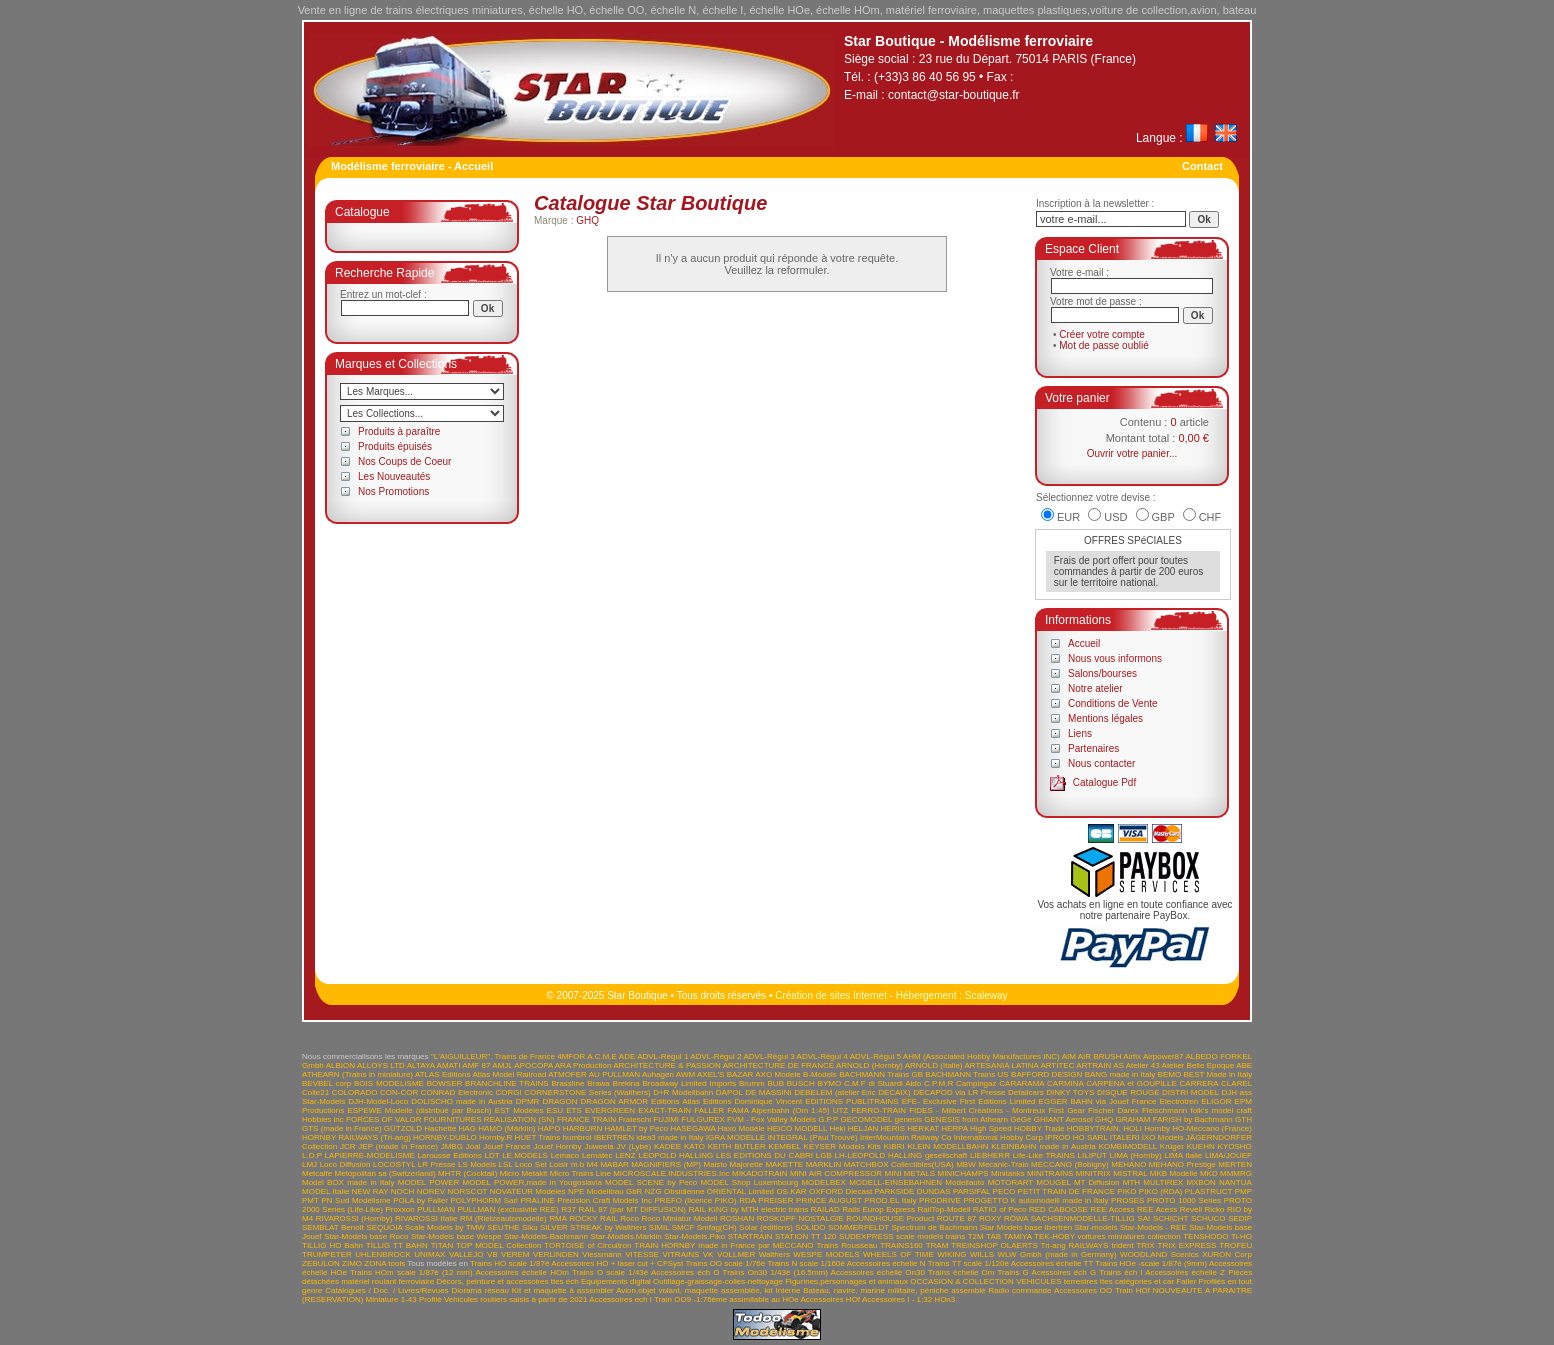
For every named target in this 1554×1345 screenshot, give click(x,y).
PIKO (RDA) (1161, 1191)
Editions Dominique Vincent (752, 1101)
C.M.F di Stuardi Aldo (882, 1083)
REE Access (1112, 1209)
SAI (1143, 1218)
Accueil (1084, 643)
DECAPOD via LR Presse (959, 1092)
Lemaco (565, 1155)
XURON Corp (1227, 1254)
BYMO (830, 1083)
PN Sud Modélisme (355, 1200)
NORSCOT (468, 1191)
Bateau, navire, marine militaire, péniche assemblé (894, 1290)
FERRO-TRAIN (878, 1110)
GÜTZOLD (403, 1128)
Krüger (1172, 1146)
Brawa (598, 1083)
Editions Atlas (675, 1101)
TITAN (442, 1245)
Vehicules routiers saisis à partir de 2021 (516, 1299)
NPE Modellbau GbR (605, 1191)
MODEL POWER (429, 1182)
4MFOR (571, 1056)
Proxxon (399, 1209)
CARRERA (1199, 1083)
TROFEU (1235, 1245)
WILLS (982, 1254)
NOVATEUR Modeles (528, 1191)
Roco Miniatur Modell (679, 1218)
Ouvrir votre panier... (1132, 453)
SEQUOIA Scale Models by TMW (425, 1227)
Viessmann (601, 1254)
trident (1122, 1245)
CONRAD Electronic (457, 1092)
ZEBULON (321, 1263)
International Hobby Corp (998, 1137)
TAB (993, 1236)
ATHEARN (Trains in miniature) (357, 1074)
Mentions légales (1105, 718)
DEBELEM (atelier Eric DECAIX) (852, 1092)
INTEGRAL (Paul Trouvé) (813, 1137)
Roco (629, 1218)
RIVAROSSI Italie (426, 1218)
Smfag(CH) (717, 1227)
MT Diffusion (1097, 1182)
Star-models (1095, 1227)
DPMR (528, 1101)
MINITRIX (1093, 1173)
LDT (491, 1155)
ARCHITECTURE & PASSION (667, 1065)
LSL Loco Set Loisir (534, 1164)
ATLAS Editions (443, 1074)
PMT (310, 1200)
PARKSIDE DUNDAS (913, 1191)
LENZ (625, 1155)
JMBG (452, 1146)
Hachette (440, 1128)
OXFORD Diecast (840, 1191)
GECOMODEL (867, 1119)
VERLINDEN (556, 1254)
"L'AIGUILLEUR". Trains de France (493, 1056)
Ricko (1214, 1209)
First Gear (1066, 1110)
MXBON (1200, 1182)
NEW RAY (370, 1191)
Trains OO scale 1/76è (725, 1263)
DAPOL (729, 1092)
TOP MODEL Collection (498, 1245)
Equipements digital (616, 1281)
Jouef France (506, 1146)
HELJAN (863, 1128)
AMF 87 (476, 1065)
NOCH (403, 1191)
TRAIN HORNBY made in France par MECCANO (723, 1245)
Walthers (774, 1254)
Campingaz (976, 1083)
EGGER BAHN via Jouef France (1098, 1101)
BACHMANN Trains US (966, 1074)
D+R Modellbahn (683, 1092)
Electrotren (1179, 1101)
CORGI (509, 1092)
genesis (908, 1119)
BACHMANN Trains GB (881, 1074)
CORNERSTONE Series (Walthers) (587, 1092)
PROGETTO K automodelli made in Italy (1035, 1200)
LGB (824, 1155)
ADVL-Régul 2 (715, 1056)
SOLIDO (810, 1227)
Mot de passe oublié (1104, 345)
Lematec (597, 1155)
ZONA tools (384, 1263)
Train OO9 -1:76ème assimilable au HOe (726, 1299)
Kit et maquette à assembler (563, 1290)
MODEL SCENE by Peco (651, 1182)
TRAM (937, 1245)
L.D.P (312, 1155)
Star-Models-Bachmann (546, 1236)
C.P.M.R (938, 1083)
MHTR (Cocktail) (467, 1173)
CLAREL (1236, 1083)
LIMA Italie (1183, 1155)
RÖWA (1016, 1218)
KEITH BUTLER (737, 1146)
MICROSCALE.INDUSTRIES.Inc (671, 1173)
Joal (473, 1146)
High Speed (991, 1128)
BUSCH (801, 1083)
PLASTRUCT (1208, 1191)
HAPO (549, 1128)
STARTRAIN (750, 1236)
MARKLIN (824, 1164)
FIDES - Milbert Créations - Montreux (977, 1110)
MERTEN (1235, 1164)
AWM (685, 1074)
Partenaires (1093, 748)
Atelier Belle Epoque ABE (1207, 1065)
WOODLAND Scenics (1159, 1254)
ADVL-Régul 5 (875, 1056)
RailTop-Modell (944, 1209)
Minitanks (1008, 1173)
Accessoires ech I (620, 1299)
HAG (467, 1128)
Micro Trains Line (580, 1173)
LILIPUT (1092, 1155)
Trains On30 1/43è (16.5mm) (775, 1272)
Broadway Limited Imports (690, 1083)
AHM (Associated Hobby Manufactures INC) (981, 1056)
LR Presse (437, 1164)
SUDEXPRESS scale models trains (902, 1236)
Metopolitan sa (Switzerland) (385, 1173)
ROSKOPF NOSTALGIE (800, 1218)
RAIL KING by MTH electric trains (748, 1209)
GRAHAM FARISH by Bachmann (1173, 1119)
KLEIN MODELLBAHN (947, 1146)
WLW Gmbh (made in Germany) (1057, 1254)
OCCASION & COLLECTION (962, 1281)
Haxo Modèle (741, 1128)
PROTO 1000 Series (1184, 1200)
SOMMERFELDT (858, 1227)
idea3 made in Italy (669, 1137)
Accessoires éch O (685, 1272)
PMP (1243, 1191)
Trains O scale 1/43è (610, 1272)
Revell (1191, 1209)
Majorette (746, 1164)
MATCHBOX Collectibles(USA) (899, 1164)
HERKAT (923, 1128)
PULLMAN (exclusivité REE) (507, 1209)
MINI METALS (910, 1173)
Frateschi (634, 1119)
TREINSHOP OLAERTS (994, 1245)
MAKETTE (784, 1164)
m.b (577, 1164)
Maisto (715, 1164)
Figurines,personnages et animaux (846, 1281)
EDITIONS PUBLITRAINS (851, 1101)
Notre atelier (1095, 688)
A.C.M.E (602, 1056)
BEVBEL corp (326, 1083)
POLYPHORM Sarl (483, 1200)
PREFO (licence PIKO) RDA (705, 1200)
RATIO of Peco (1000, 1209)
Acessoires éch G (1064, 1272)
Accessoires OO (1083, 1290)
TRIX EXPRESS (1187, 1245)
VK (708, 1254)
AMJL (502, 1065)
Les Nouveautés (394, 476)
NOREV (431, 1191)
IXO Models (1163, 1137)
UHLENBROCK (383, 1254)
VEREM (515, 1254)
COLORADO (355, 1092)
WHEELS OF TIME (898, 1254)
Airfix (1132, 1056)
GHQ (587, 220)
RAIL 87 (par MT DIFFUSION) (632, 1209)
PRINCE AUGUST (829, 1200)
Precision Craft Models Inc (604, 1200)
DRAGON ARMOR (614, 1101)
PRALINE (537, 1200)
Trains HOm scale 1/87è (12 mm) (411, 1272)
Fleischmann (1164, 1110)
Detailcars (1026, 1092)
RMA (557, 1218)
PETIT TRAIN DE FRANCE (1066, 1191)
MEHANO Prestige (1182, 1164)
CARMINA (1065, 1083)
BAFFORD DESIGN (1046, 1074)
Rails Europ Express (878, 1209)
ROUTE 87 (956, 1218)
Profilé (430, 1299)
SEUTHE (503, 1227)
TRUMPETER (327, 1254)
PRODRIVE (940, 1200)
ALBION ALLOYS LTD (365, 1065)
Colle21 (315, 1092)
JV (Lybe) (634, 1146)
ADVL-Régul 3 (768, 1056)
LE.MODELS (525, 1155)
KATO (694, 1146)
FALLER (709, 1110)
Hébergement (926, 995)
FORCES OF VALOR (383, 1119)
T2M (976, 1236)
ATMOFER (567, 1074)
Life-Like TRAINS (1044, 1155)
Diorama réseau (480, 1290)
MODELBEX (823, 1182)
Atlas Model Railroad (509, 1074)
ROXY (990, 1218)
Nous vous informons (1115, 658)
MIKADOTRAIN (760, 1173)
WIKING (951, 1254)
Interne (788, 1290)
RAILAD (825, 1209)
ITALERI (1125, 1137)
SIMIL (659, 1227)
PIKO (1126, 1191)
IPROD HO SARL (1076, 1137)
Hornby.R (495, 1137)
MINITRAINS (1050, 1173)
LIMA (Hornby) (1135, 1155)
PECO (1004, 1191)
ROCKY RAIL (593, 1218)
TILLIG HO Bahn (332, 1245)
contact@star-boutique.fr (954, 95)
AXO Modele (777, 1074)
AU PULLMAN (614, 1074)
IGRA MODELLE (736, 1137)
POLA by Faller (420, 1200)
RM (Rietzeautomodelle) (503, 1218)
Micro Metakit (524, 1173)
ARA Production (583, 1065)
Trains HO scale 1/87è (509, 1263)
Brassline (567, 1083)
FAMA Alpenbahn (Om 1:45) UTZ (787, 1110)
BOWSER (445, 1083)
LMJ (309, 1164)
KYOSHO (1235, 1146)
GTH (1243, 1119)
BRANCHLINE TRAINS (507, 1083)
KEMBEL (785, 1146)
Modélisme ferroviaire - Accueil (412, 166)
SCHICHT (1170, 1218)
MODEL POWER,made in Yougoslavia (532, 1182)
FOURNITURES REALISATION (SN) (489, 1119)
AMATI (449, 1065)
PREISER (775, 1200)
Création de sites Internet (831, 995)
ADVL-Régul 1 (662, 1056)
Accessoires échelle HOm (521, 1272)
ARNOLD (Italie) (934, 1065)
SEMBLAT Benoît (333, 1227)
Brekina (626, 1083)
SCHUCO (1208, 1218)
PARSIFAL (971, 1191)
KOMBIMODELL (1128, 1146)
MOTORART (1010, 1182)
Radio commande (1019, 1290)
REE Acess (1157, 1209)
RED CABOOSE (1058, 1209)
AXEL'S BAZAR (725, 1074)
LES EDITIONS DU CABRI (764, 1155)
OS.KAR (791, 1191)
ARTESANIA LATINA (1001, 1065)
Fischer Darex (1113, 1110)
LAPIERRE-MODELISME (370, 1155)
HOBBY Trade (1039, 1128)
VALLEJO (466, 1254)
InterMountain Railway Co (906, 1137)
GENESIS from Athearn (966, 1119)
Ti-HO (1241, 1236)
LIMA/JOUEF (1228, 1155)
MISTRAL (1130, 1173)
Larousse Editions (450, 1155)
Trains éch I (1120, 1272)
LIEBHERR (990, 1155)
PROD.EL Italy (890, 1200)
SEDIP (1240, 1218)
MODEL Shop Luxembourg (749, 1182)
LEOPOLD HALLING (675, 1155)
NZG (653, 1191)
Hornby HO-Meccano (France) (1198, 1128)
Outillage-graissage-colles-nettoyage (718, 1281)
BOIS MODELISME (389, 1083)
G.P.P (828, 1119)
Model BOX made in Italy (348, 1182)
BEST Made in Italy (1217, 1074)
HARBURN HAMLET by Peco (615, 1128)
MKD (1209, 1173)
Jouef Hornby (557, 1146)
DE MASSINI (768, 1092)
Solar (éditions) (766, 1227)
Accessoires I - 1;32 (897, 1299)
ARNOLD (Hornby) (869, 1065)
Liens (1080, 733)
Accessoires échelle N (886, 1263)
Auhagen (658, 1074)
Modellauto (964, 1182)
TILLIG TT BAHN (397, 1245)
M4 (592, 1164)
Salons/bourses (1102, 673)
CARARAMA (1021, 1083)
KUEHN (1201, 1146)
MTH (1131, 1182)
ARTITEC (1057, 1065)
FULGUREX (703, 1119)
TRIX (1145, 1245)
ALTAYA (421, 1065)
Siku (530, 1227)
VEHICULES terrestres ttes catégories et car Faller (1106, 1281)
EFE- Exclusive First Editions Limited (969, 1101)
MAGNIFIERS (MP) (666, 1164)
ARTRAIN (1093, 1065)
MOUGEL (1053, 1182)
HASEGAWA (692, 1128)
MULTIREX (1163, 1182)
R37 (568, 1209)
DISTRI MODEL (1190, 1092)
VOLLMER (736, 1254)
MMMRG (1236, 1173)
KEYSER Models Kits (842, 1146)
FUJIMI (666, 1119)
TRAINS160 (901, 1245)
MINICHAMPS (962, 1173)
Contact (1202, 166)
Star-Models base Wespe (456, 1236)
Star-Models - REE (1153, 1227)
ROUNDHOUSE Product (890, 1218)
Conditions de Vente (1113, 703)
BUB (776, 1083)
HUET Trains (538, 1137)
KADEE (667, 1146)
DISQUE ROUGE (1128, 1092)
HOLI (1132, 1128)
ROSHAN (737, 1218)
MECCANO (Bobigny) (1070, 1164)
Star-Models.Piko (694, 1236)
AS (1118, 1065)
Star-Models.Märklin (626, 1236)
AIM (1069, 1056)
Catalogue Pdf (1104, 782)
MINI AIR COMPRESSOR (836, 1173)
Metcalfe (317, 1173)
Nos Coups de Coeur (404, 461)
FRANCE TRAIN (586, 1119)
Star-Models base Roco (366, 1236)
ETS (574, 1110)
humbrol (576, 1137)
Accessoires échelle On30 (878, 1272)
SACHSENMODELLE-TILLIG (1083, 1218)
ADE (627, 1056)
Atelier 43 (1143, 1065)
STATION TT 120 (805, 1236)
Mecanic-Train (1003, 1164)
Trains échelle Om (961, 1272)
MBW (966, 1164)
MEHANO (1128, 1164)
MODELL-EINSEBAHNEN (895, 1182)
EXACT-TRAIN (664, 1110)
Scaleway (986, 995)
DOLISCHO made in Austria (462, 1101)
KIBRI (894, 1146)
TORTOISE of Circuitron (587, 1245)
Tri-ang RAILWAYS (1075, 1245)
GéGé (1020, 1119)
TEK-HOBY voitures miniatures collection (1107, 1236)
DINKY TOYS (1070, 1092)
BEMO (1170, 1074)
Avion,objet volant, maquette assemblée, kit (694, 1290)
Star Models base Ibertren (1026, 1227)
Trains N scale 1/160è (806, 1263)
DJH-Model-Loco (378, 1101)
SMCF (683, 1227)
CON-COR (399, 1092)
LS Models (477, 1164)
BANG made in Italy (1120, 1074)
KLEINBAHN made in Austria (1043, 1146)
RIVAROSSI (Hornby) (354, 1218)
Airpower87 (1163, 1056)
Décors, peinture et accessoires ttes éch (507, 1281)
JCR (348, 1146)
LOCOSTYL (394, 1164)
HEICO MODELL (797, 1128)
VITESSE (642, 1254)
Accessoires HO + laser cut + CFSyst (617, 1263)
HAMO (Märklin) (506, 1128)
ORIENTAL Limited (740, 1191)
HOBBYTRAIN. (1094, 1128)
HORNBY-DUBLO (445, 1137)
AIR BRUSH (1100, 1056)
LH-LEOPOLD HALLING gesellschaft (901, 1155)
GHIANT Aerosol (1063, 1119)
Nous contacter (1101, 763)
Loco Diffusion (345, 1164)
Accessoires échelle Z (1185, 1272)
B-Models (820, 1074)
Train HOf (1132, 1290)
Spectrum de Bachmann (934, 1227)
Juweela (598, 1146)
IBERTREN (614, 1137)
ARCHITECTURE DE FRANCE (778, 1065)
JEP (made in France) (397, 1146)
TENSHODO (1205, 1236)
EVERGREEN (610, 1110)
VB (492, 1254)
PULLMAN (436, 1209)
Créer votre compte (1102, 334)
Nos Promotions (393, 491)
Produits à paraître (399, 431)
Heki (837, 1128)
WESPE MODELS (826, 1254)
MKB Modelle (1174, 1173)
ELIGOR (1216, 1101)
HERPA (954, 1128)
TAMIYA (1018, 1236)
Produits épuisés (395, 446)
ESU (555, 1110)
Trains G (1012, 1272)
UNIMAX (429, 1254)
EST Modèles (519, 1110)
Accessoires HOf (831, 1299)
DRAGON (559, 1101)
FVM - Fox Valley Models (771, 1119)
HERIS (893, 1128)
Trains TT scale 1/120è (968, 1263)
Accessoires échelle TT (1052, 1263)
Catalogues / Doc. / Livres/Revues (386, 1290)
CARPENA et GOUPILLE (1131, 1083)
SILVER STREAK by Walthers (593, 1227)
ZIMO (352, 1263)
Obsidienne (684, 1191)
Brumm (752, 1083)
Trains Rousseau (846, 1245)
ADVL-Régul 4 (822, 1056)
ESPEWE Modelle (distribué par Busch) (419, 1110)
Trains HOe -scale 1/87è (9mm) (1151, 1263)
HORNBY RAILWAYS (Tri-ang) (356, 1137)
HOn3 (944, 1299)
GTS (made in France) (342, 1128)
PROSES (1127, 1200)
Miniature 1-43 (391, 1299)
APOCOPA (533, 1065)
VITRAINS (680, 1254)
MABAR (614, 1164)
